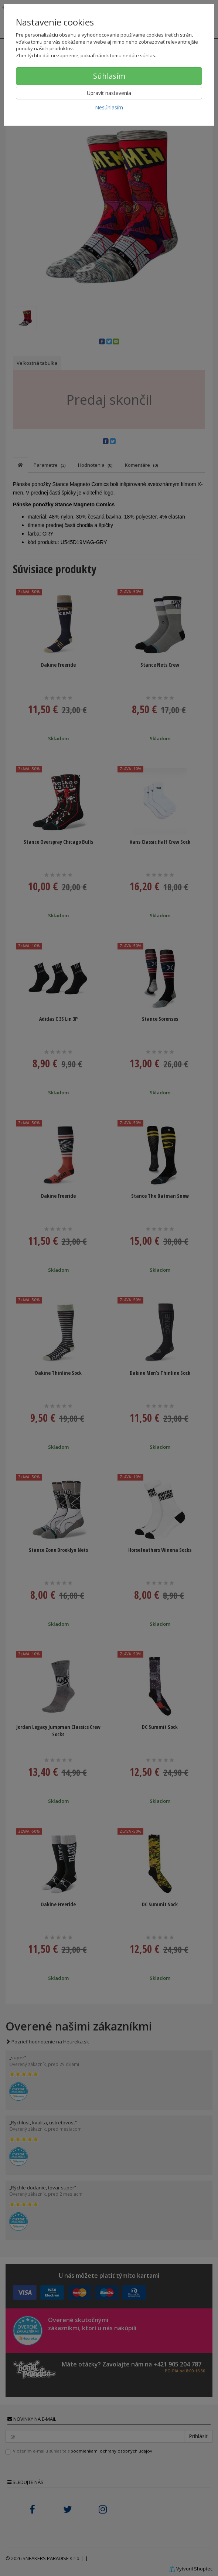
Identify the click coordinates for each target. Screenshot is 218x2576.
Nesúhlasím (109, 107)
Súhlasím (109, 76)
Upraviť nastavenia (109, 92)
